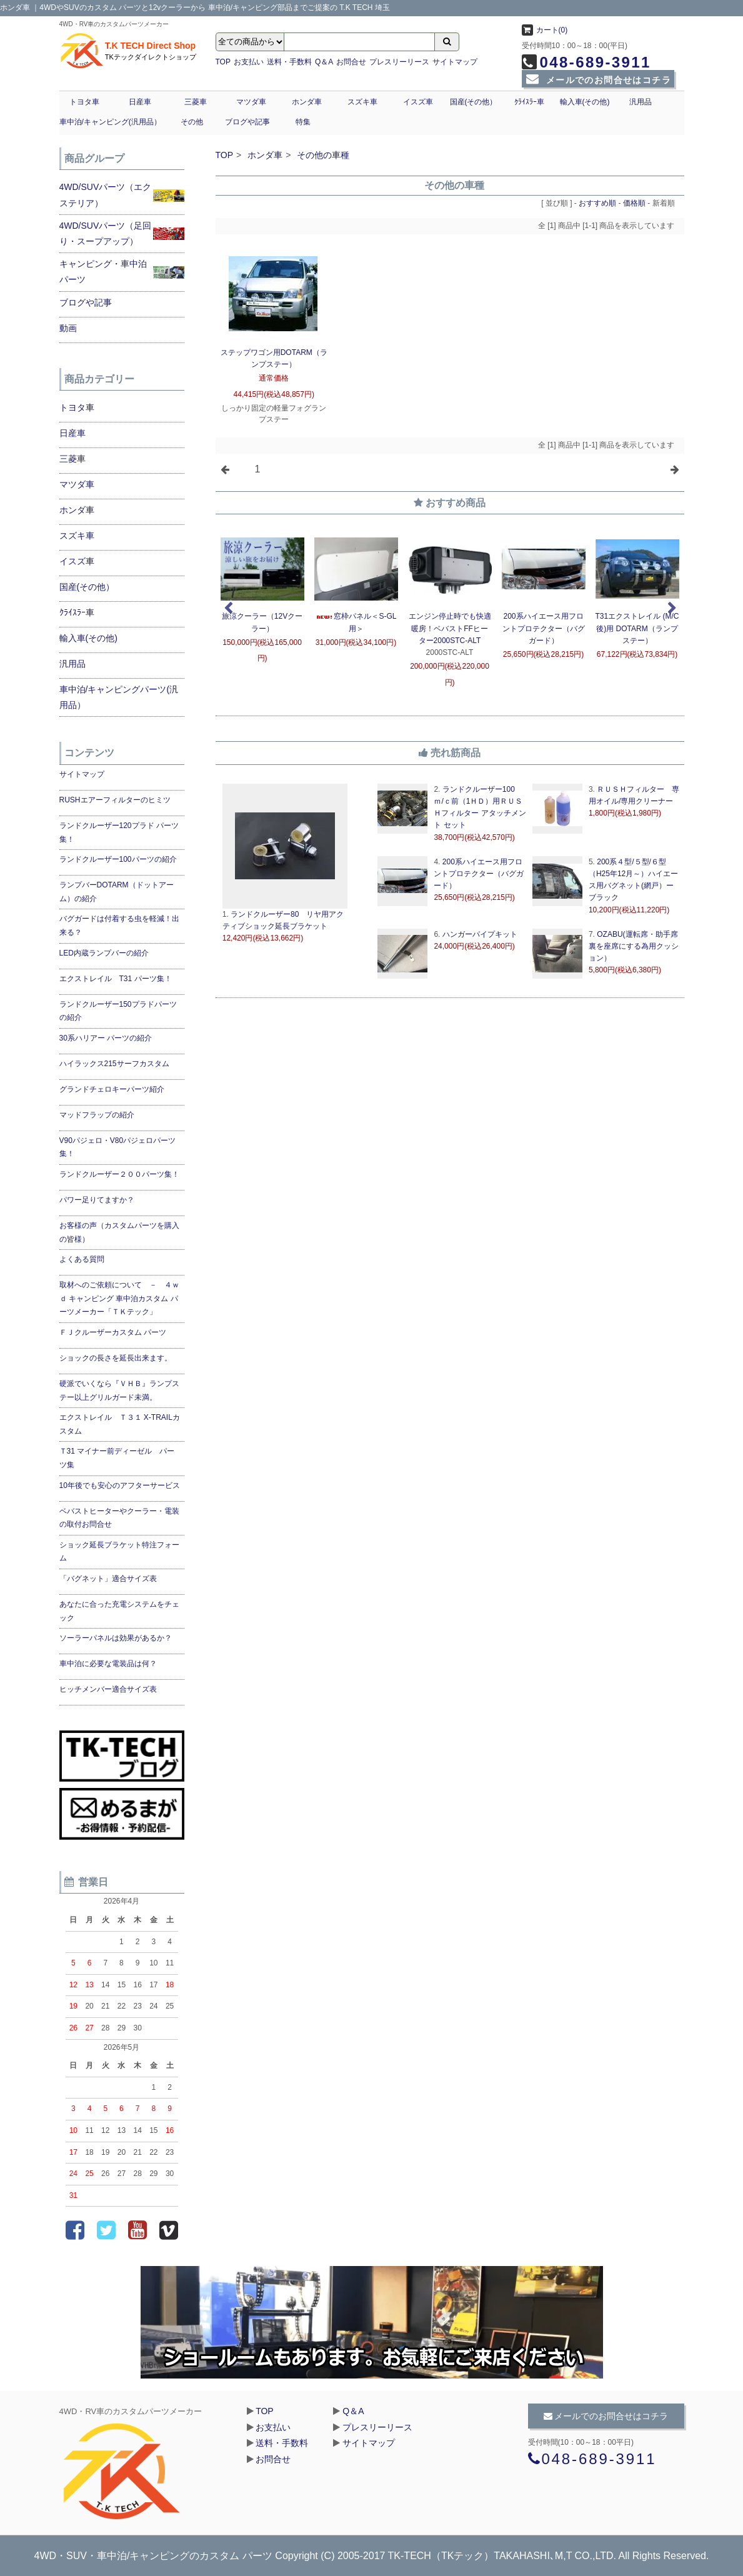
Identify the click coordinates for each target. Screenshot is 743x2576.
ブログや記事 (247, 121)
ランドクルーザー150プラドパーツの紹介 (118, 1011)
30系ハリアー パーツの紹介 (105, 1038)
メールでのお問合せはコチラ (598, 80)
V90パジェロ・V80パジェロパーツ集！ (117, 1147)
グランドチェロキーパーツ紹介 (111, 1089)
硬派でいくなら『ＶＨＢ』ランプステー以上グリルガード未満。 (119, 1390)
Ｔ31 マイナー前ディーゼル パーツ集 (117, 1458)
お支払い (249, 61)
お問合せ (351, 61)
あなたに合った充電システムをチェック (119, 1611)
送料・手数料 (289, 61)
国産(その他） (473, 101)
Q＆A (324, 61)
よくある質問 (81, 1259)
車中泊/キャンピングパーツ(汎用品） (119, 697)
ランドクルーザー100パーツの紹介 (118, 859)
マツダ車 (251, 101)
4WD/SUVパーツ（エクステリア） (105, 194)
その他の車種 (323, 155)
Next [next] (671, 609)
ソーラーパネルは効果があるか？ (115, 1638)
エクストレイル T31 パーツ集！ (115, 978)
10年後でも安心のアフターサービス (119, 1485)
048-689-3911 (586, 62)
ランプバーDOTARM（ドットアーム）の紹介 (116, 892)
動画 (68, 328)
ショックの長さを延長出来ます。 (115, 1358)
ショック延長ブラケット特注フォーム (119, 1551)
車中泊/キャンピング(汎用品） (110, 121)
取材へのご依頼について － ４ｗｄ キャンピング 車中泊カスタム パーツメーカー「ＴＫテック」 (119, 1298)
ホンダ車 (307, 101)
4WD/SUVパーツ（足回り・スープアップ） (105, 233)
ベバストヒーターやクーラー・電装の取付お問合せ (119, 1518)
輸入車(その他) (585, 101)
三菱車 (195, 101)
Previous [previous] (228, 609)
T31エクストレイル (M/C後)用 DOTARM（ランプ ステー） (637, 628)
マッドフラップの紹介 (96, 1115)
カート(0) (545, 30)
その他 (192, 121)
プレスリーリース (399, 61)
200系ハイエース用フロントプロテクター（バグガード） (543, 628)
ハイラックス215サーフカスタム (114, 1063)
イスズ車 (418, 101)
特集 (303, 121)
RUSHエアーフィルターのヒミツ (115, 800)
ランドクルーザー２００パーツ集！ (119, 1174)
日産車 (140, 101)
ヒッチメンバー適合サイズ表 (108, 1689)
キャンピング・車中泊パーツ (103, 271)
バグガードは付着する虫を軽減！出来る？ (119, 925)
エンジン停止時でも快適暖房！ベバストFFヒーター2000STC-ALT (450, 628)
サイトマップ (454, 61)
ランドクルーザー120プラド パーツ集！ (119, 832)
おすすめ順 (597, 203)
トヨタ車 (84, 101)
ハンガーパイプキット (478, 934)
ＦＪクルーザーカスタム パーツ (112, 1332)
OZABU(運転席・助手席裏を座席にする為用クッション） (634, 946)
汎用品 (640, 101)
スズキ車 (362, 101)
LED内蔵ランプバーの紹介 (104, 953)
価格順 (634, 203)
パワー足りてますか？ (96, 1200)
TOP (223, 61)
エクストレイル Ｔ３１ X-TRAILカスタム (119, 1424)
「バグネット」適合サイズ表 (108, 1578)
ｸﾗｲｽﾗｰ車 (529, 101)
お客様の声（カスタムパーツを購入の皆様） (119, 1232)
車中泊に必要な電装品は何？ (108, 1663)
